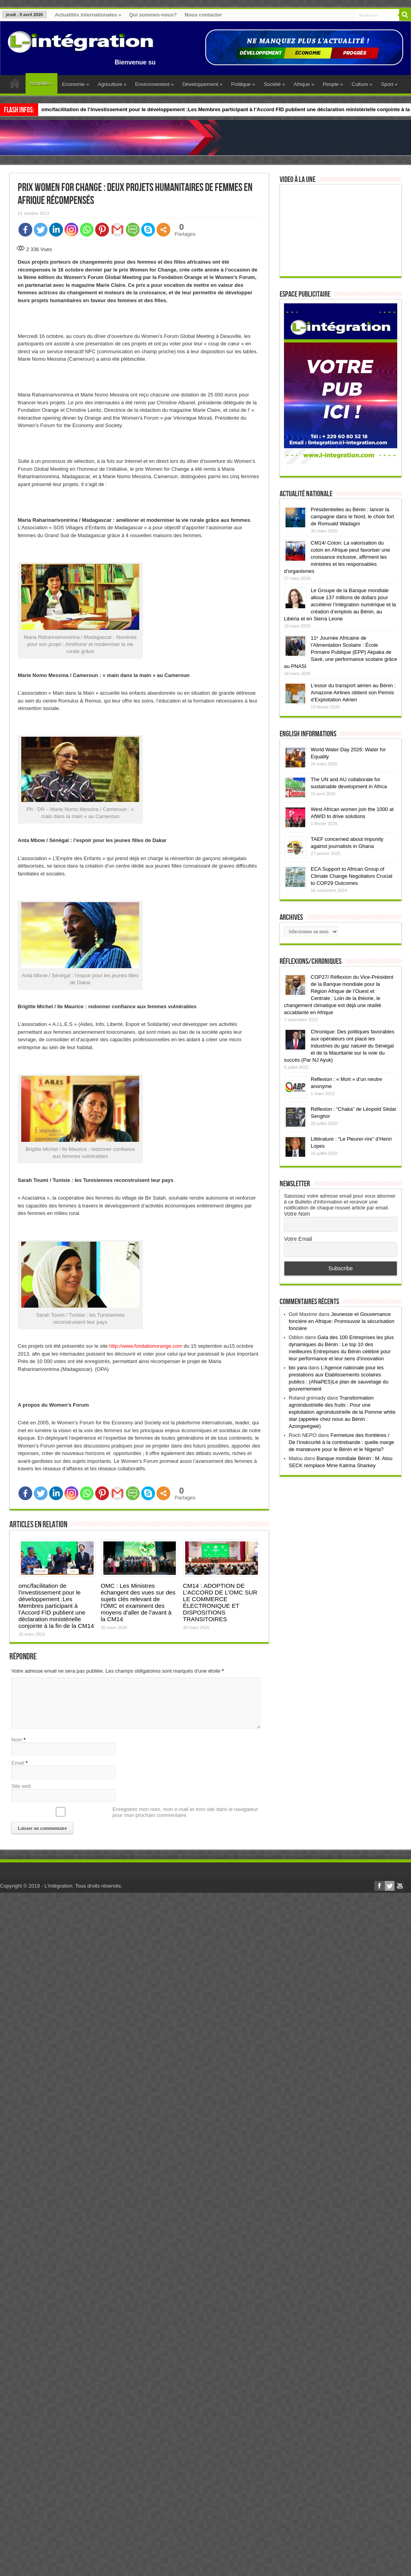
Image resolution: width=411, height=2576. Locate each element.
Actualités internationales (88, 15)
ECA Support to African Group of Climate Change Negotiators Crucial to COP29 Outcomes (351, 900)
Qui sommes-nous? (153, 15)
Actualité (41, 83)
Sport (389, 84)
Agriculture (112, 84)
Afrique (304, 84)
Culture (362, 84)
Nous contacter (203, 15)
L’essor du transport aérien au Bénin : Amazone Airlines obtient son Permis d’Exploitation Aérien (353, 717)
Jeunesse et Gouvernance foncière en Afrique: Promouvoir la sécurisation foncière (341, 1346)
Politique (243, 84)
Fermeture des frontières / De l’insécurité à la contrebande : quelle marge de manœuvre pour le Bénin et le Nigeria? (341, 1467)
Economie (75, 84)
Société (274, 84)
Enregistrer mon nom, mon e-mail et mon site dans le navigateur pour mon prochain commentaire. (185, 1812)
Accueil (15, 85)
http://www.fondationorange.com (145, 1346)
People (333, 84)
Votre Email (298, 1263)
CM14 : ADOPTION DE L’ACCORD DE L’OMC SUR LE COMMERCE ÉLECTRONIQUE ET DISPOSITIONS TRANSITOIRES (220, 1602)
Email (17, 1763)
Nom (16, 1740)
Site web (21, 1786)
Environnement (154, 84)
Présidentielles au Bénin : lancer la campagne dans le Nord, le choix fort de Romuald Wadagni (352, 541)
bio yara (298, 1392)
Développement (202, 84)
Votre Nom (297, 1238)
